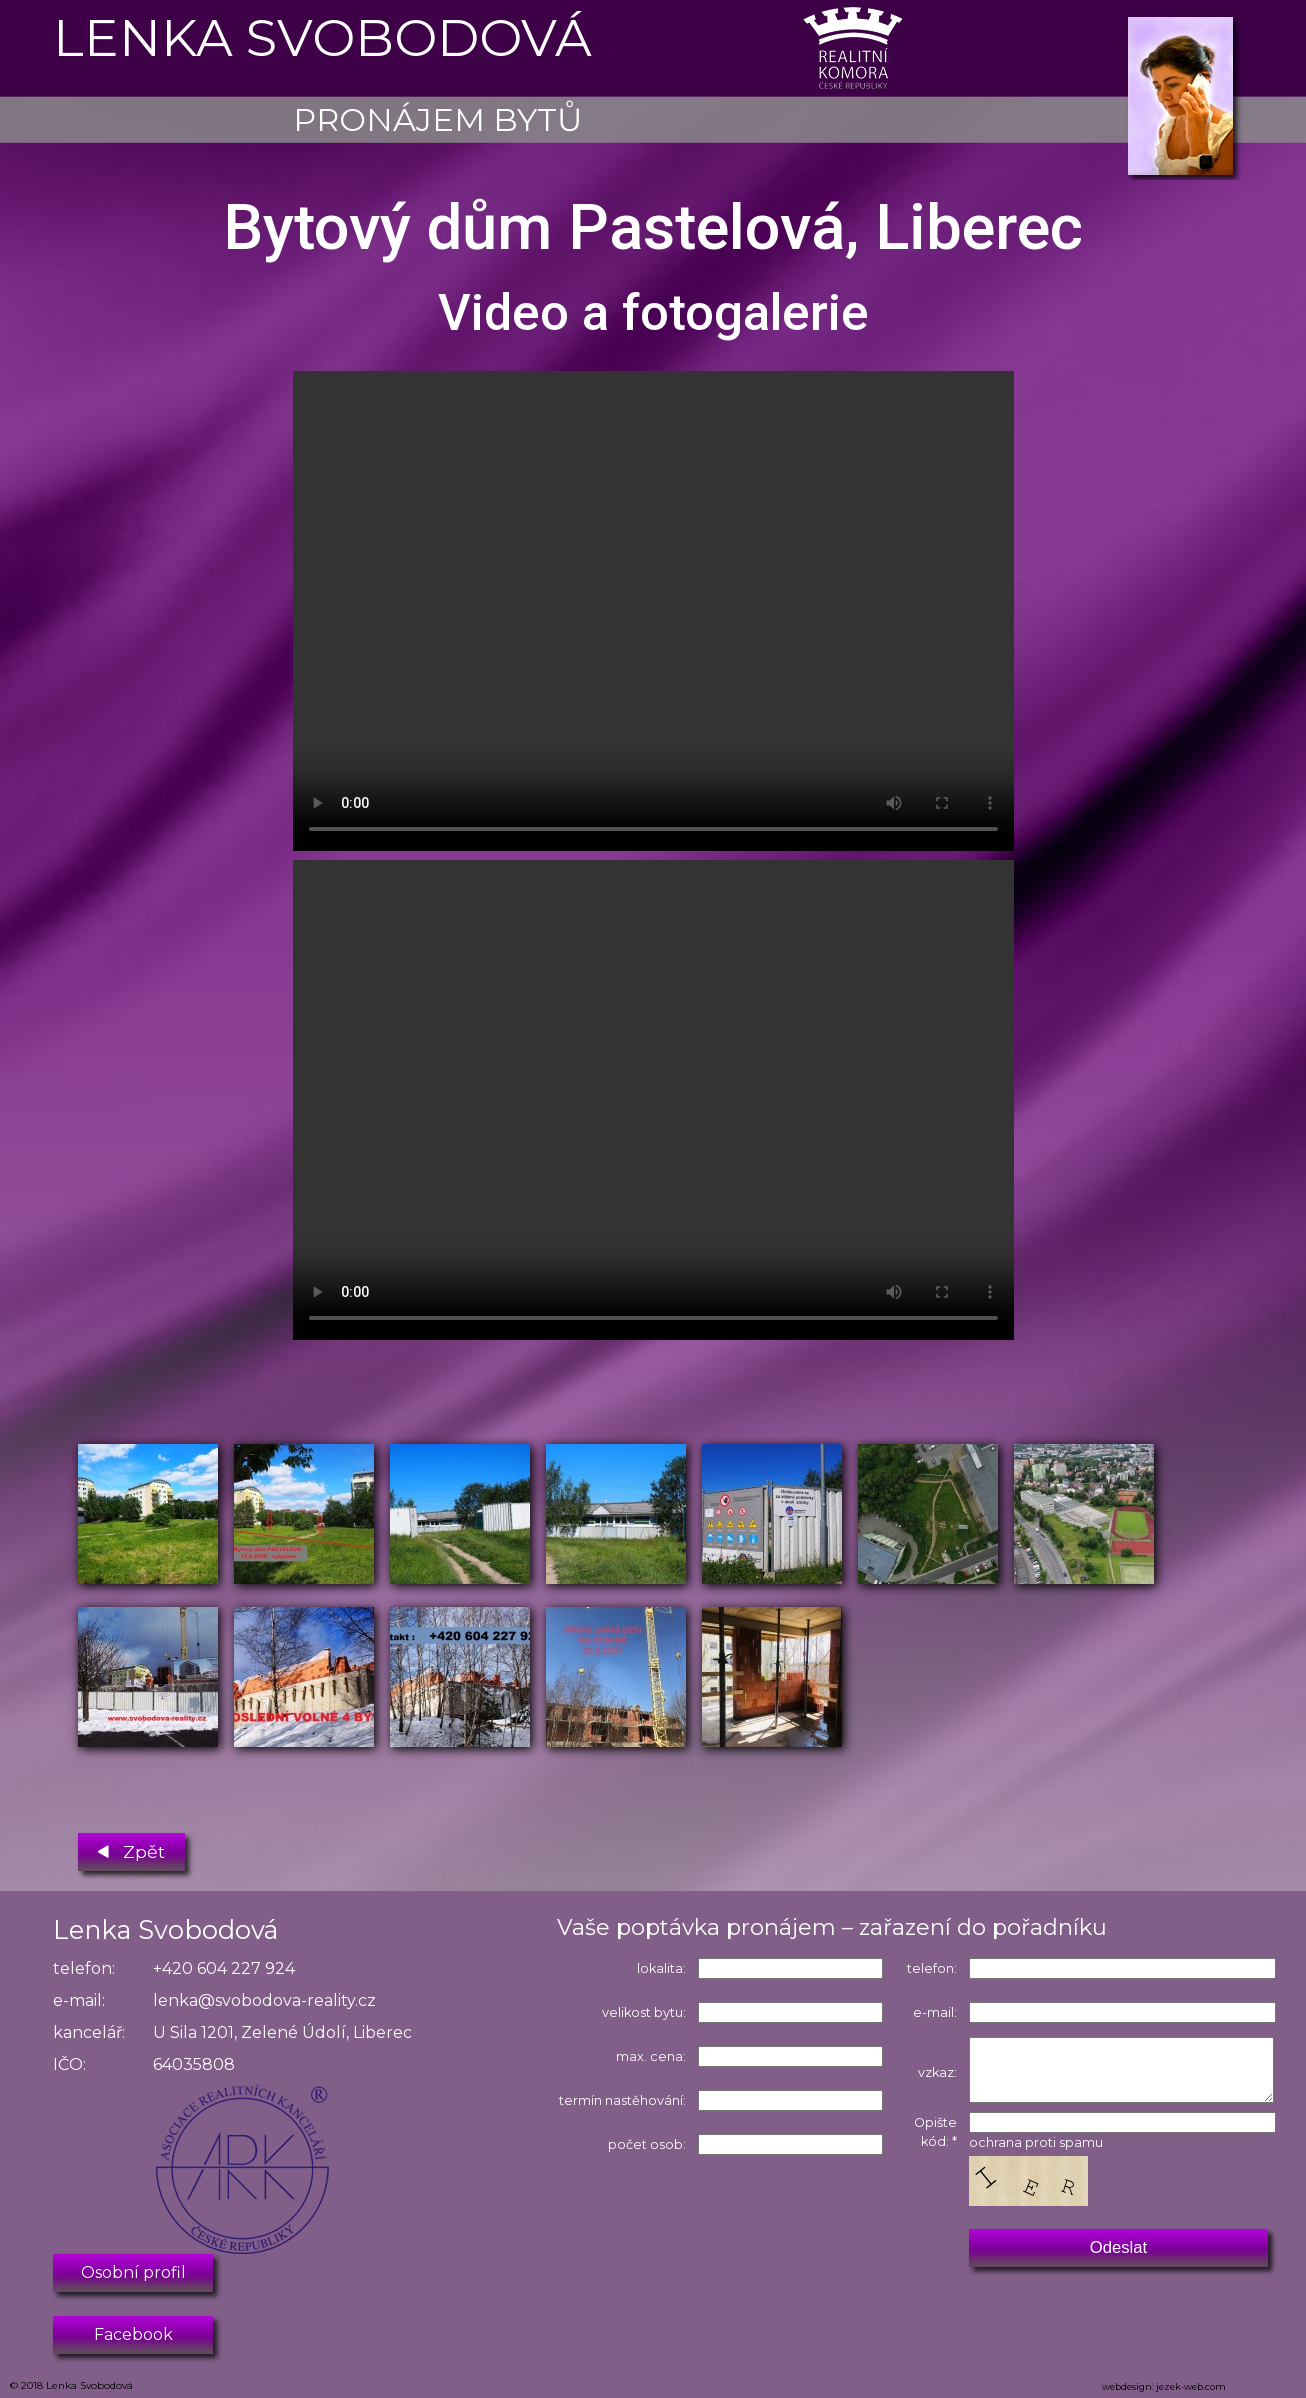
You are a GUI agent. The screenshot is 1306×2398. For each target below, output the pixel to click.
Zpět (131, 1847)
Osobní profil (133, 2272)
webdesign (1127, 2386)
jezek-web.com (1191, 2386)
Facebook (133, 2334)
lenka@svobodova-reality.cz (264, 2000)
